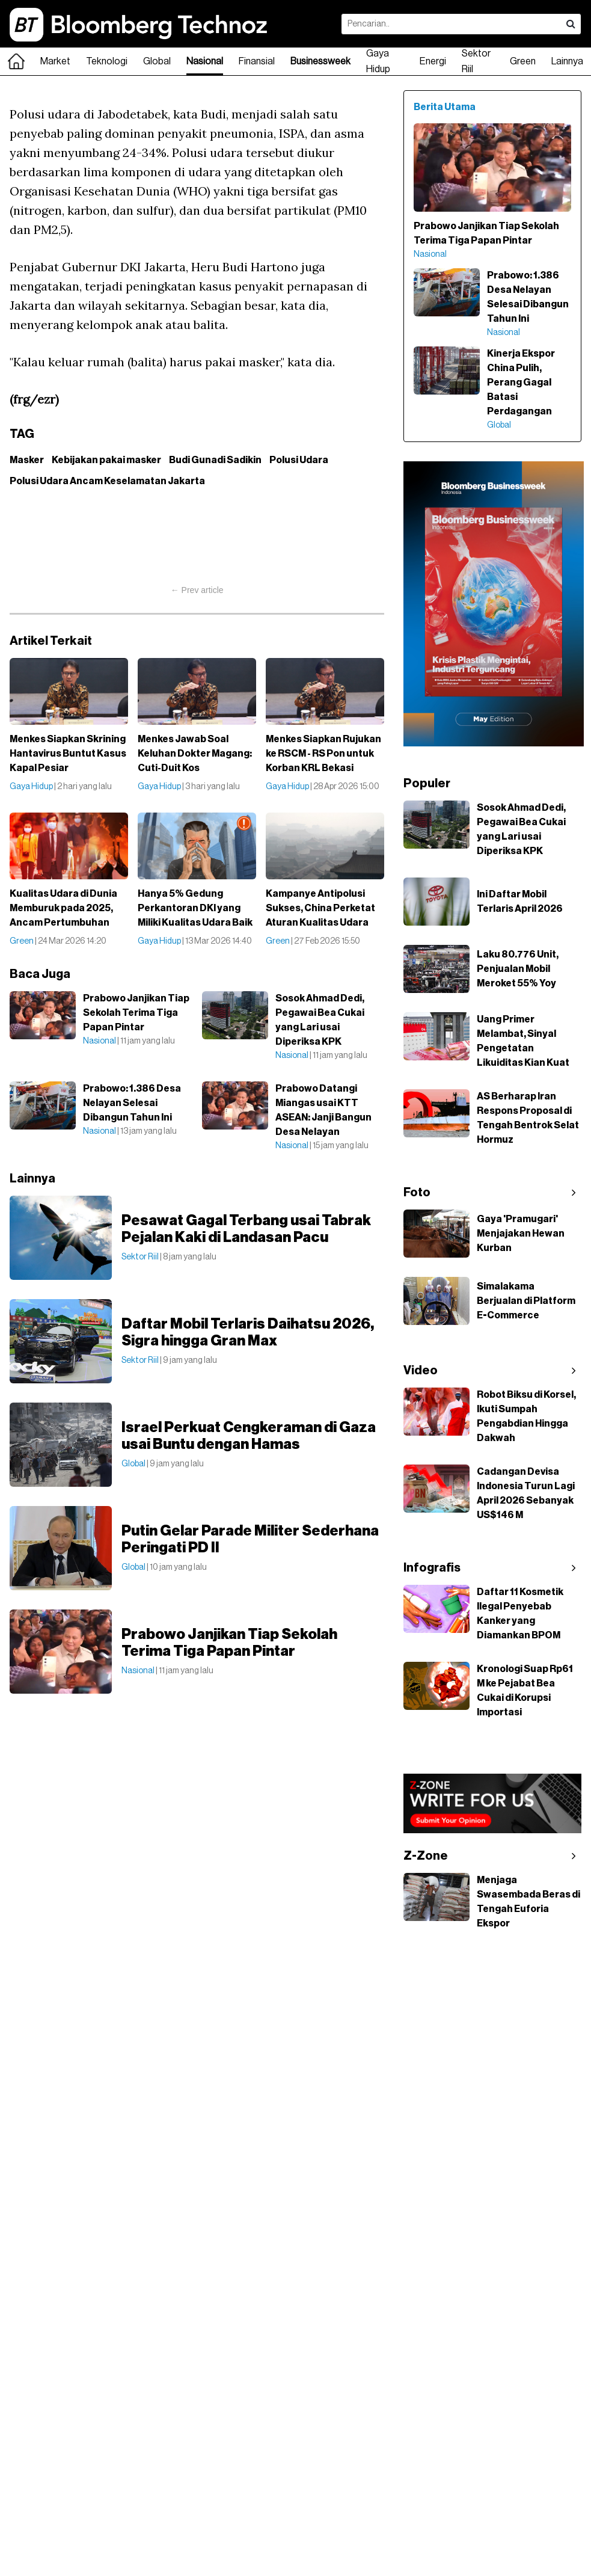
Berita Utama (445, 107)
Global (157, 61)
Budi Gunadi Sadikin (215, 460)
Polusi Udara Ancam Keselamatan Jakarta (107, 481)
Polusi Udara (298, 460)
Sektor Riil (476, 61)
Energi (433, 61)
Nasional (204, 61)
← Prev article (197, 590)
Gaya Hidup (378, 61)
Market (55, 61)
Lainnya (567, 61)
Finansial (257, 61)
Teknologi (106, 61)
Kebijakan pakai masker (106, 460)
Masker (27, 460)
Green (523, 61)
